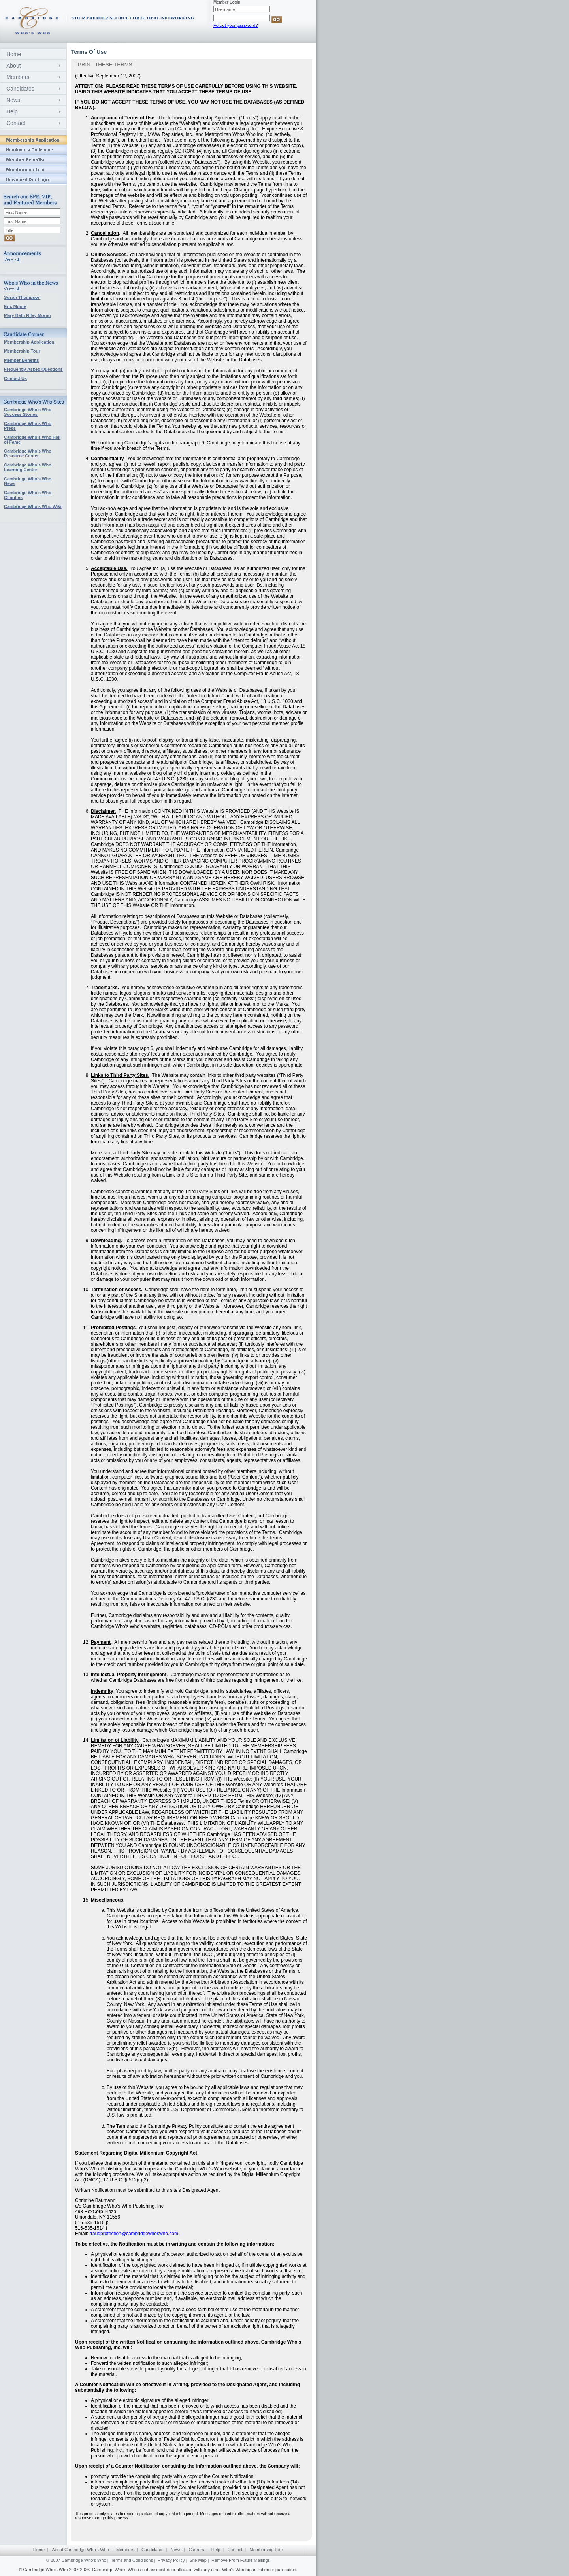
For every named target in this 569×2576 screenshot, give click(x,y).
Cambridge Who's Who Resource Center (27, 453)
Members (17, 77)
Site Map (198, 2560)
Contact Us (15, 378)
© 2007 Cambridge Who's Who (76, 2560)
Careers (196, 2549)
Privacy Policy (171, 2560)
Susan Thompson (22, 297)
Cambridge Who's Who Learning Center (27, 467)
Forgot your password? (235, 25)
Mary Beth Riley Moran (27, 315)
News (13, 100)
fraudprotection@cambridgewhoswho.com (134, 2233)
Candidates (20, 88)
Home (13, 54)
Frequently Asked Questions (33, 369)
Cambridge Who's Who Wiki (33, 506)
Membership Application (29, 342)
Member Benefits (21, 360)
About (13, 65)
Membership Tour (22, 351)
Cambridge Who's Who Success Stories (27, 412)
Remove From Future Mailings (240, 2560)
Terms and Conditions (132, 2560)
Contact (15, 123)
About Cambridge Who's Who (80, 2549)
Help (12, 111)
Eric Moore (15, 306)
